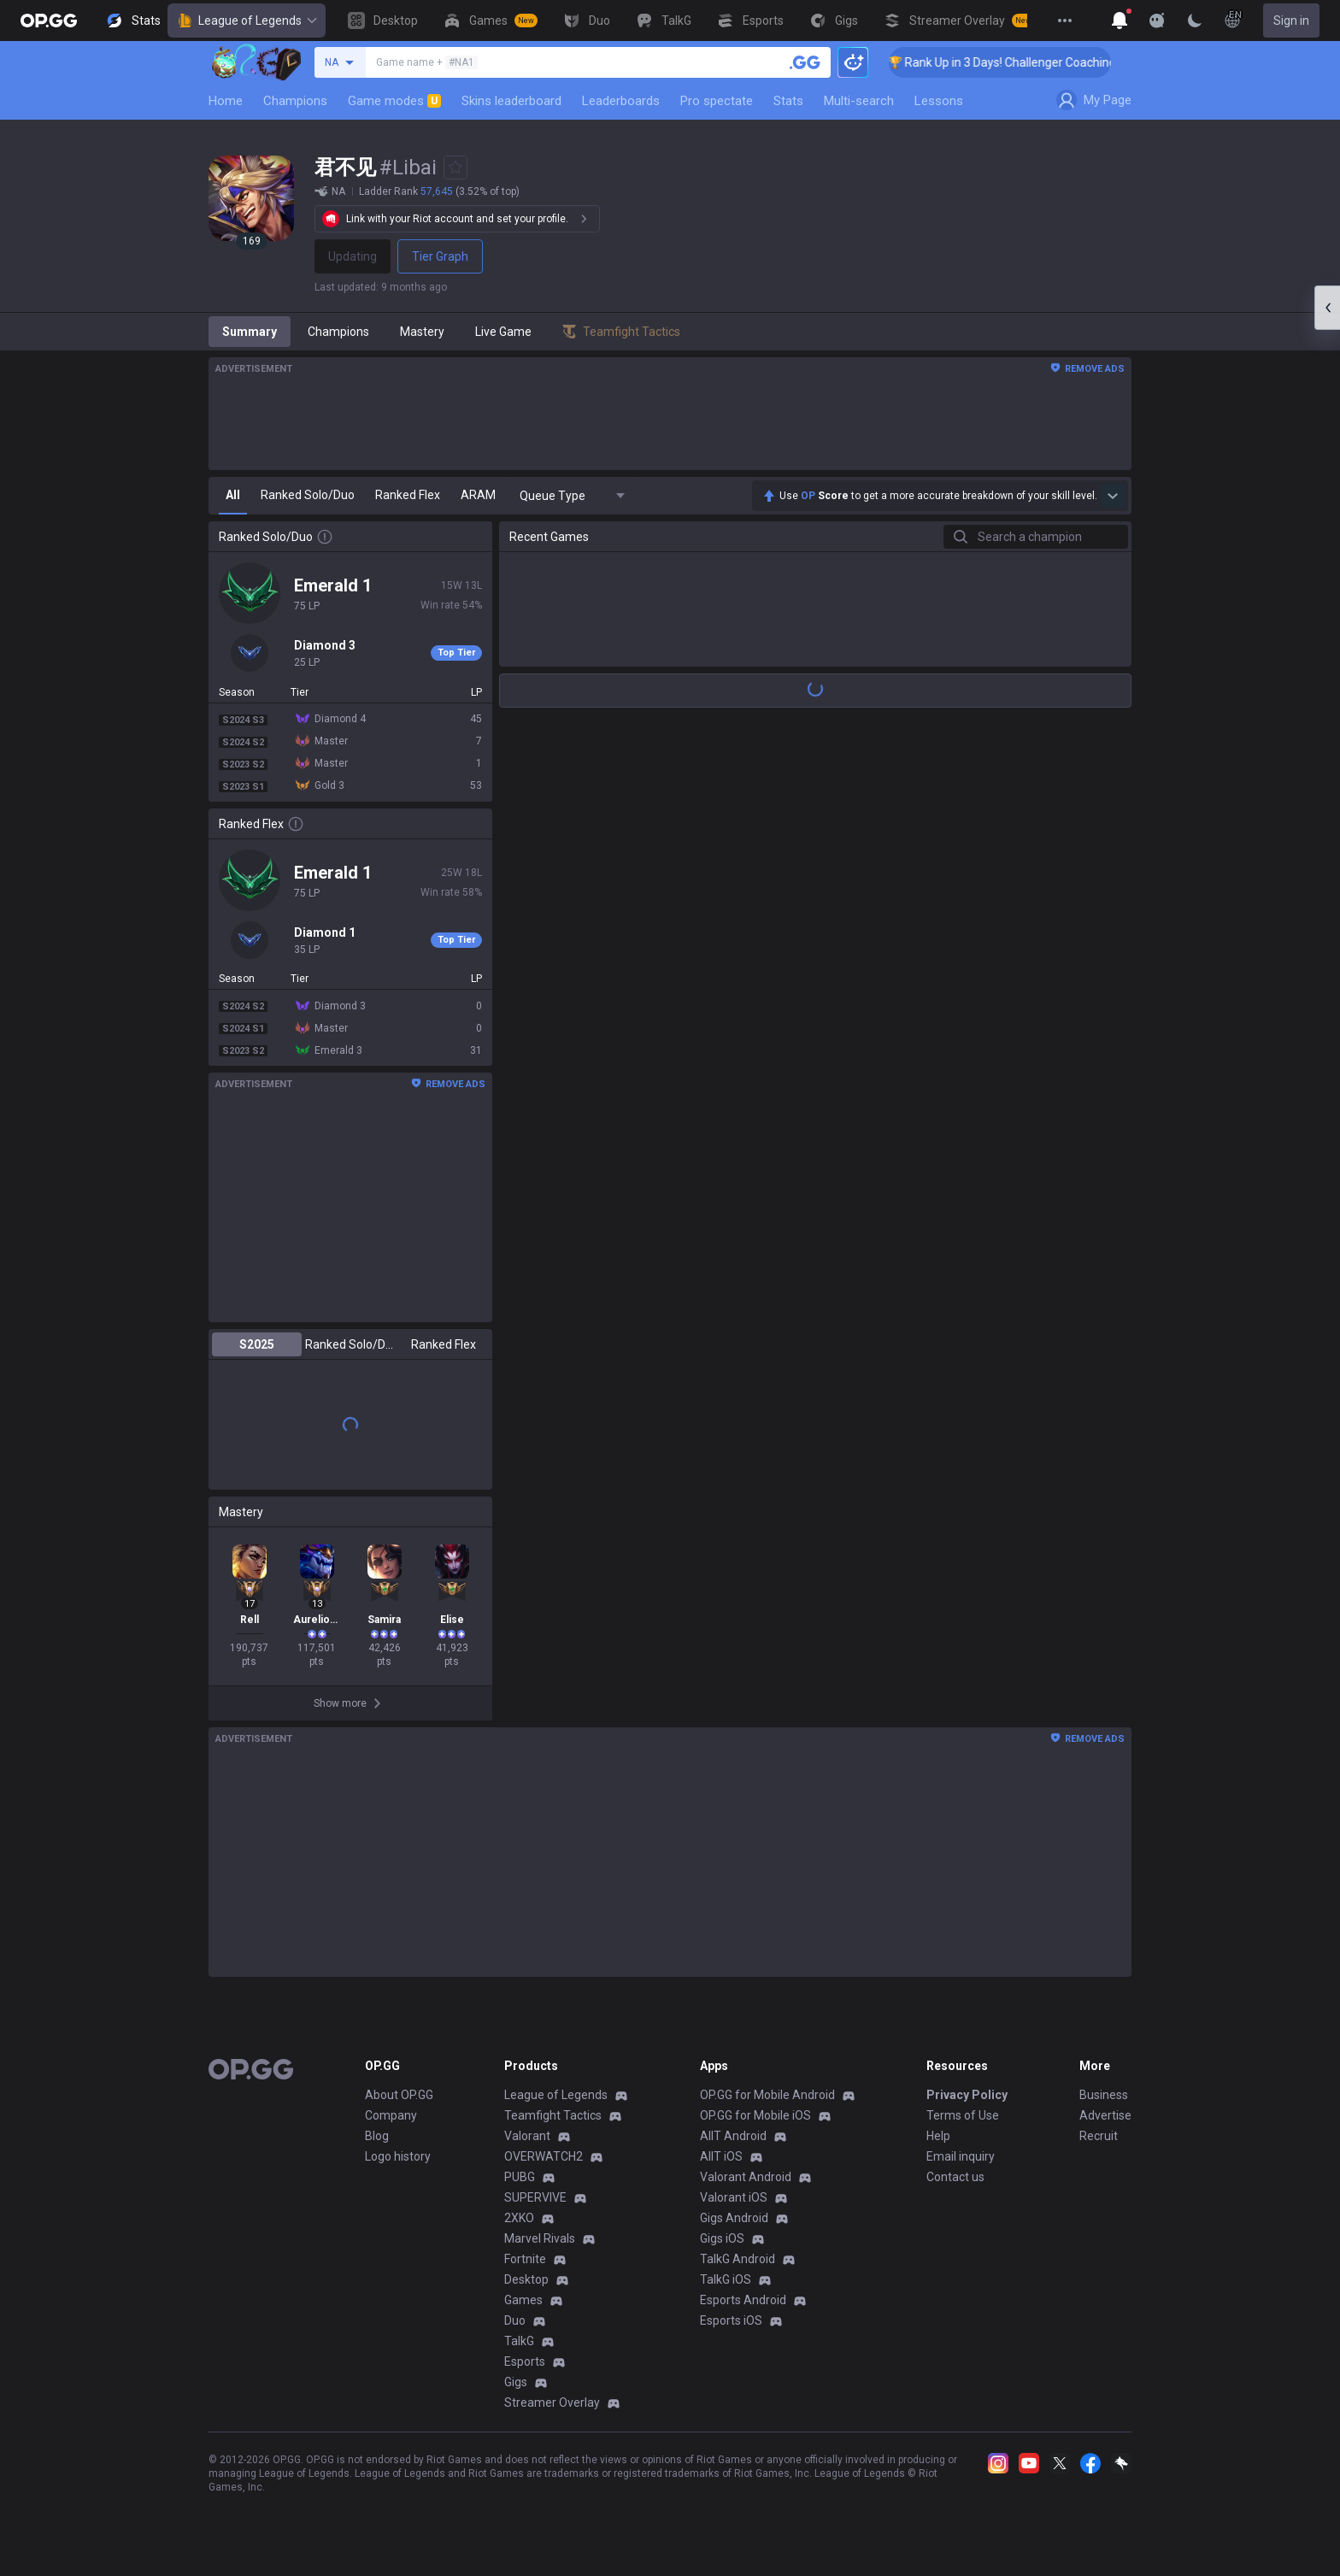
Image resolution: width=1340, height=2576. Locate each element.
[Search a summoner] (805, 62)
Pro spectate (716, 101)
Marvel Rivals (539, 2238)
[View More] (1065, 20)
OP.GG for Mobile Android (767, 2095)
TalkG (519, 2341)
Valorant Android (745, 2177)
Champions (295, 101)
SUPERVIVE (535, 2197)
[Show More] (1119, 20)
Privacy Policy (967, 2095)
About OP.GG (399, 2095)
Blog (377, 2136)
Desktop (526, 2279)
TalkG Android (737, 2259)
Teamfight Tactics (553, 2115)
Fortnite (525, 2259)
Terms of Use (962, 2115)
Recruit (1098, 2136)
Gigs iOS (722, 2238)
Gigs (515, 2382)
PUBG (519, 2177)
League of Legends (246, 20)
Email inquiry (960, 2156)
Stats (788, 101)
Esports (524, 2361)
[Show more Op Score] (1113, 496)
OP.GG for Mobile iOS (755, 2115)
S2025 (256, 1344)
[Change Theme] (1195, 20)
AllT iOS (721, 2156)
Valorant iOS (733, 2197)
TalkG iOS (725, 2279)
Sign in (1291, 20)
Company (391, 2115)
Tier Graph (440, 256)
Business (1103, 2095)
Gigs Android (734, 2218)
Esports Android (743, 2300)
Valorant (527, 2136)
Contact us (955, 2177)
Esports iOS (731, 2320)
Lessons (938, 101)
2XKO (519, 2218)
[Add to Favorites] (455, 167)
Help (938, 2136)
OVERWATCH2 (543, 2156)
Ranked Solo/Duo (350, 1344)
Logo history (398, 2156)
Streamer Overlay (552, 2402)
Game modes (394, 101)
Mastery (422, 331)
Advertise (1105, 2115)
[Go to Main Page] (48, 20)
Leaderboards (621, 101)
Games (523, 2300)
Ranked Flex (443, 1344)
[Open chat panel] (1327, 307)
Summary (249, 331)
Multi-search (859, 101)
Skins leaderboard (511, 101)
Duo (515, 2320)
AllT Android (733, 2136)
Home (226, 101)
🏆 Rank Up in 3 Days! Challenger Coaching (1023, 62)
